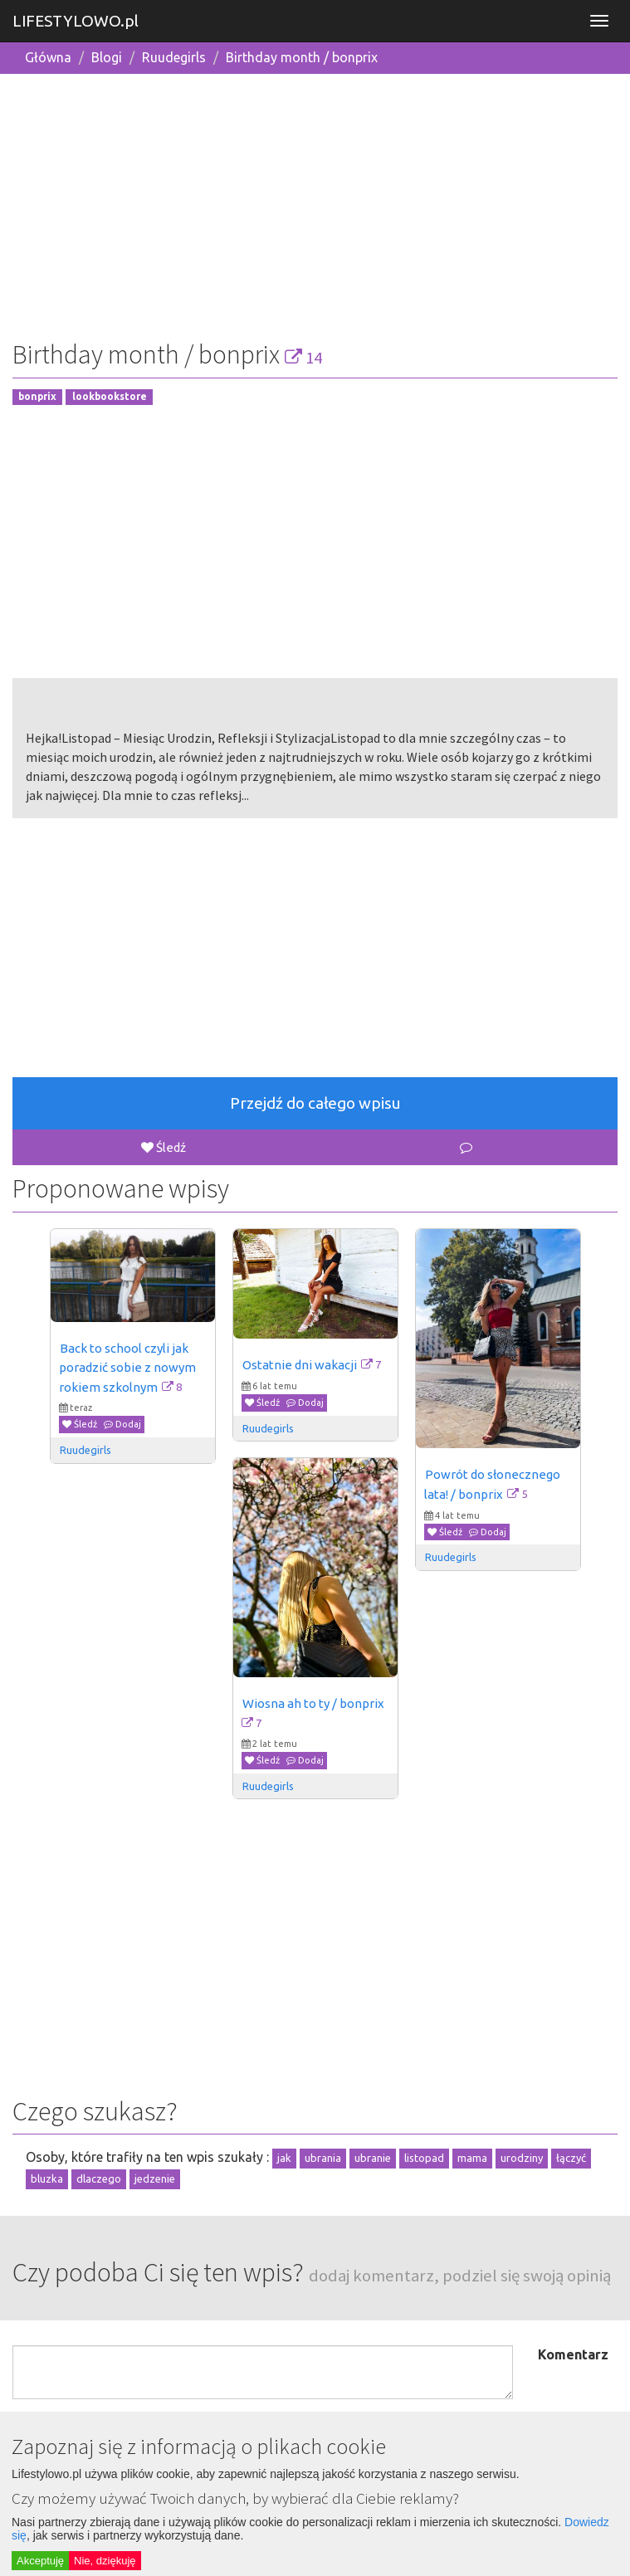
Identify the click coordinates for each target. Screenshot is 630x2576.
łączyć (571, 2158)
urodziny (522, 2158)
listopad (424, 2158)
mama (472, 2158)
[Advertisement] (315, 203)
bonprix (37, 397)
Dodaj (122, 1424)
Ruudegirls (174, 57)
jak (284, 2158)
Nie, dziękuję (104, 2560)
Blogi (106, 57)
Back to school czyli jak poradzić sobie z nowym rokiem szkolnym (128, 1367)
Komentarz (573, 2354)
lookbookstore (109, 397)
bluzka (47, 2178)
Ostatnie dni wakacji (299, 1365)
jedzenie (154, 2178)
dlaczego (98, 2178)
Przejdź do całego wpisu (315, 1103)
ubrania (323, 2158)
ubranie (372, 2158)
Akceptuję (40, 2560)
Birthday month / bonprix (302, 57)
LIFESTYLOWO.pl (75, 21)
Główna (48, 57)
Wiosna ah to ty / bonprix (313, 1703)
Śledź (163, 1147)
